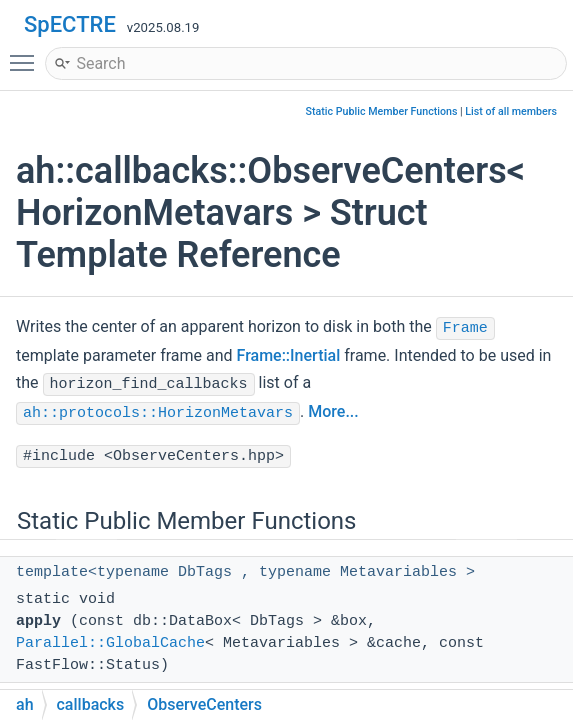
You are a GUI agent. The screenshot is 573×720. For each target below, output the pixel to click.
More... (333, 411)
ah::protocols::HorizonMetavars (158, 413)
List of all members (511, 111)
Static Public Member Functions (382, 111)
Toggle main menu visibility (27, 54)
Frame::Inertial (289, 355)
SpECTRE (70, 24)
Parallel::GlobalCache (110, 643)
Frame (465, 328)
